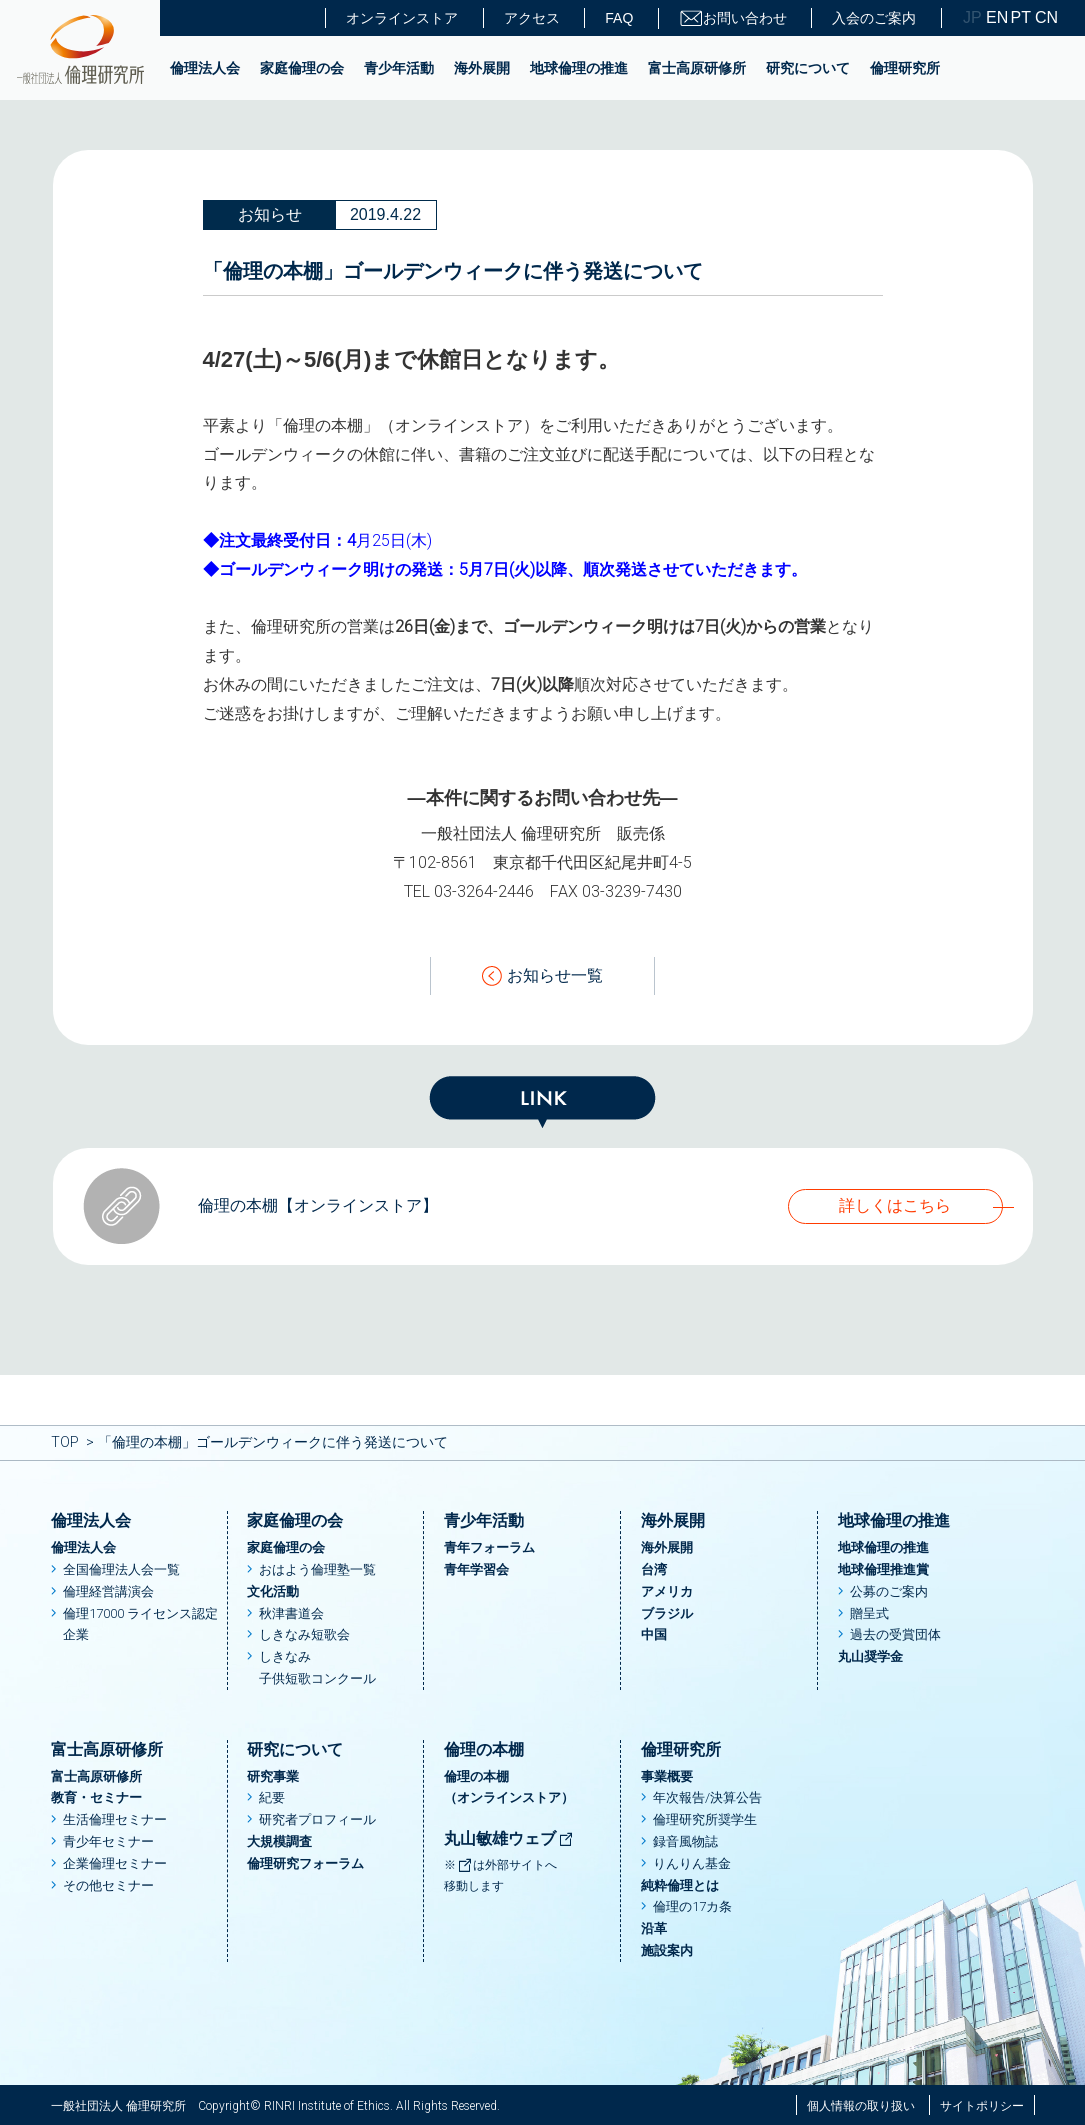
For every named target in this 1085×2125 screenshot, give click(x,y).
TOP (65, 1442)
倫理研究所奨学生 (705, 1819)
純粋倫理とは (680, 1885)
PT (1021, 18)
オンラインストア (402, 18)
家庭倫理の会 (302, 68)
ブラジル (667, 1613)
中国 (654, 1634)
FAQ (619, 18)
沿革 (654, 1928)
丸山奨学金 (870, 1656)
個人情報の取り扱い (861, 2106)
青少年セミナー (108, 1841)
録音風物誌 (685, 1841)
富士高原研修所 (697, 68)
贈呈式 (869, 1613)
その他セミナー (108, 1885)
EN (996, 18)
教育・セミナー (96, 1797)
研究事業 (273, 1776)
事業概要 (667, 1776)
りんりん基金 (692, 1863)
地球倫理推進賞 (883, 1569)
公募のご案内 (889, 1591)
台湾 (654, 1569)
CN (1045, 18)
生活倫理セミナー (115, 1819)
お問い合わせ (733, 18)
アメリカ (667, 1591)
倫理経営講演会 (108, 1591)
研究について (808, 68)
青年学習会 (476, 1569)
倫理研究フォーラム (305, 1863)
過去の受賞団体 (895, 1634)
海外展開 (482, 68)
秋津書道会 (291, 1613)
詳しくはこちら (895, 1205)
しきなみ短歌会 (304, 1634)
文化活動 (273, 1591)
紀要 (272, 1797)
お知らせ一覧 (542, 976)
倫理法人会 (205, 68)
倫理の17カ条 (692, 1906)
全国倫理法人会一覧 (121, 1569)
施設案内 (667, 1950)
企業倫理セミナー (115, 1863)
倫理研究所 (905, 68)
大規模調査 (279, 1841)
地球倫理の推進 (579, 68)
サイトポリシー (982, 2106)
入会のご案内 (874, 18)
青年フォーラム (489, 1547)
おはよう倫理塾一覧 (317, 1569)
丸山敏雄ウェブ (509, 1838)
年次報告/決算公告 (707, 1797)
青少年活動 (399, 68)
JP (972, 18)
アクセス (532, 18)
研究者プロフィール (317, 1819)
